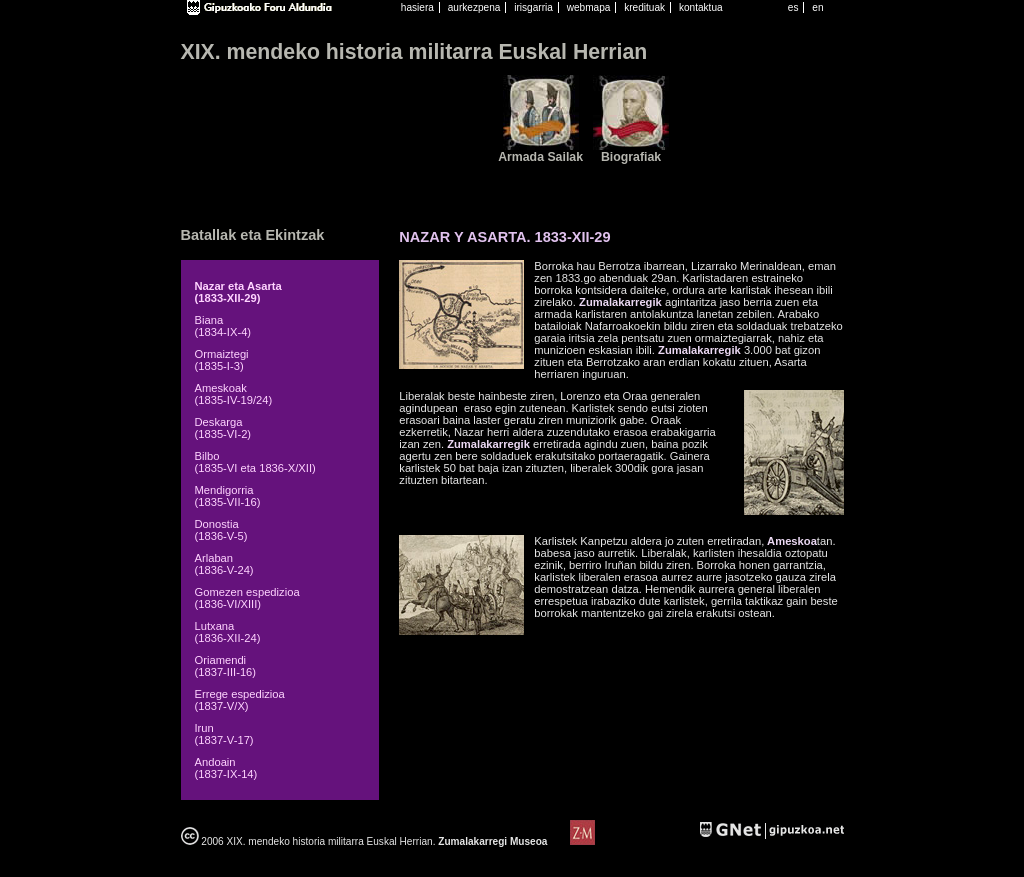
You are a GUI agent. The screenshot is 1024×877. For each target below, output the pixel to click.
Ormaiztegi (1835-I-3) (222, 360)
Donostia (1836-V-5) (221, 530)
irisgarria (533, 7)
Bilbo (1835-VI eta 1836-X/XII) (255, 462)
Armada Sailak (540, 157)
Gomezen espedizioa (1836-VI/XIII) (247, 598)
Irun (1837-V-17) (224, 734)
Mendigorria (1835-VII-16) (228, 496)
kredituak (644, 7)
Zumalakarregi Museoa (492, 841)
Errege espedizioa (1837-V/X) (240, 700)
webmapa (589, 7)
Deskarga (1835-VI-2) (223, 428)
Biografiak (631, 157)
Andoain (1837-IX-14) (226, 768)
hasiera (417, 7)
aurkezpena (474, 7)
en (817, 7)
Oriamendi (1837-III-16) (226, 666)
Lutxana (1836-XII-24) (228, 632)
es (793, 7)
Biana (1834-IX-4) (223, 326)
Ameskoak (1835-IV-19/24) (234, 394)
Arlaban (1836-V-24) (224, 564)
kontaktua (701, 7)
